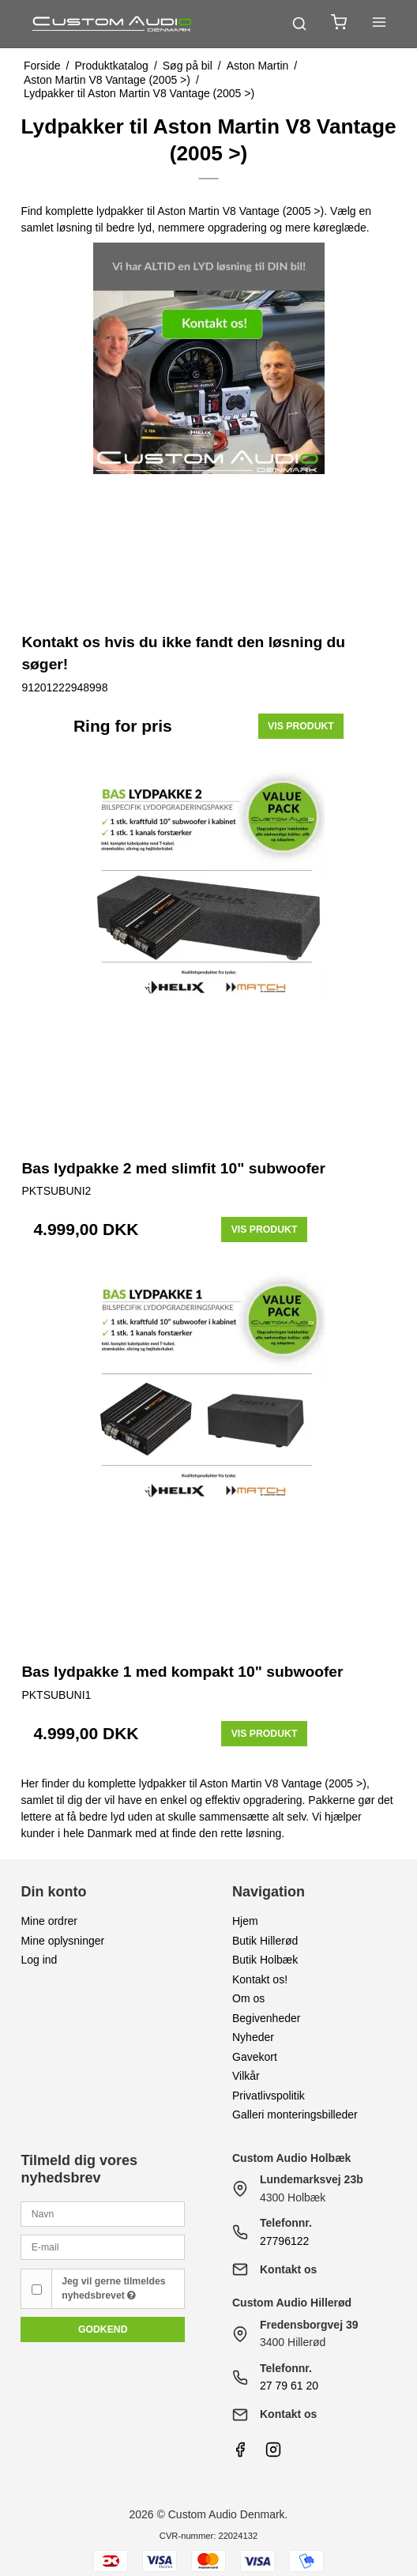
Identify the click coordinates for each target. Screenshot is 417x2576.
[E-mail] (103, 2246)
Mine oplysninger (62, 1940)
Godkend (103, 2329)
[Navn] (103, 2213)
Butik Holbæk (265, 1959)
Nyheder (253, 2037)
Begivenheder (266, 2018)
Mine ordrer (49, 1921)
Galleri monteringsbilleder (295, 2114)
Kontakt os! (259, 1979)
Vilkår (246, 2075)
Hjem (245, 1921)
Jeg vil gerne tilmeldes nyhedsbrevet (113, 2288)
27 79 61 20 (289, 2385)
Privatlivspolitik (268, 2095)
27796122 (284, 2241)
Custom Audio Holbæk (291, 2158)
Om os (248, 1998)
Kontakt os (288, 2269)
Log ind (39, 1959)
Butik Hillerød (265, 1940)
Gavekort (254, 2057)
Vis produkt (301, 726)
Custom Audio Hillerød (291, 2302)
